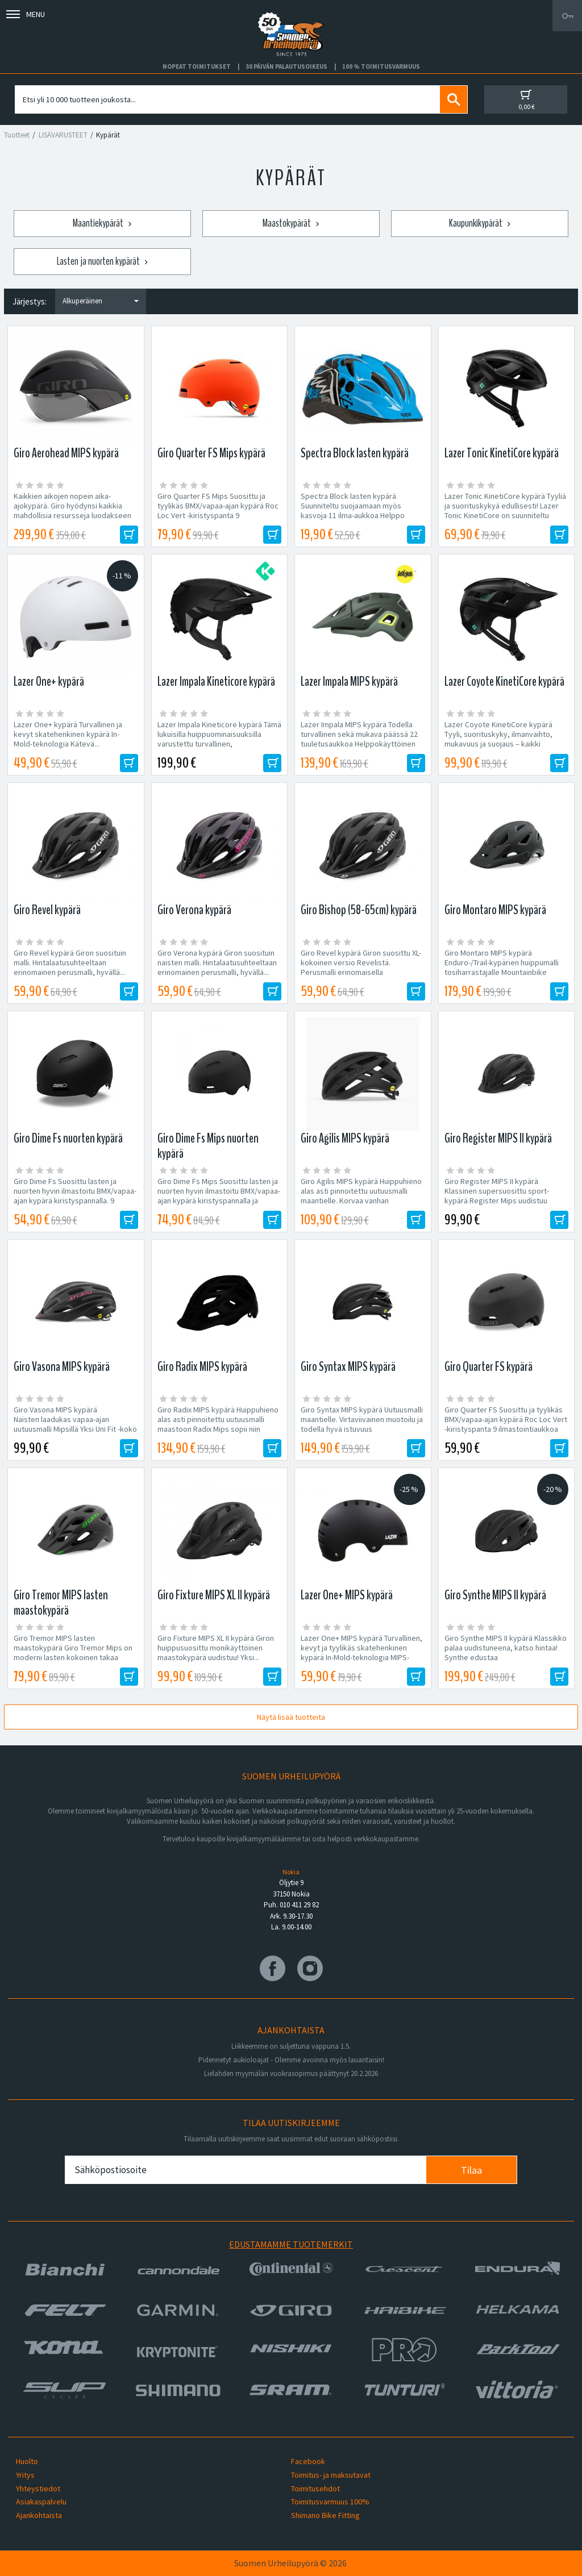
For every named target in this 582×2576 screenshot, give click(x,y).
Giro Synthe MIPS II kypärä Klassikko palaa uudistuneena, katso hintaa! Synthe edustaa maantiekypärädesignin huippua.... (506, 1652)
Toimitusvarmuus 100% (330, 2501)
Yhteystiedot (38, 2488)
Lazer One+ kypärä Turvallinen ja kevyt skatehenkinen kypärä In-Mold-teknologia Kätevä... (68, 734)
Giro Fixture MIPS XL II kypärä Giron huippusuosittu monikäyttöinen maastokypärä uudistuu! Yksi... (215, 1647)
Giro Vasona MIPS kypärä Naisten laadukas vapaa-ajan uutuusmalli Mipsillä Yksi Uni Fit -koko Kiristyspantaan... (75, 1424)
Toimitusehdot (315, 2488)
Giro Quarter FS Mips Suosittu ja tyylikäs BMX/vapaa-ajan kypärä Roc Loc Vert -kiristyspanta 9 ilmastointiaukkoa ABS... (217, 510)
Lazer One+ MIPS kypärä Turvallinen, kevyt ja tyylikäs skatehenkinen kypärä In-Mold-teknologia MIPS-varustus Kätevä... (361, 1652)
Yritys (25, 2475)
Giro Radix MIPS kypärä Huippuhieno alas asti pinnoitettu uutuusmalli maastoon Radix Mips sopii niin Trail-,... (217, 1424)
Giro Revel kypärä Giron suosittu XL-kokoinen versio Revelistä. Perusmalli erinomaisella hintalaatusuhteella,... (361, 967)
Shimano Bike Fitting (325, 2515)
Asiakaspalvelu (41, 2501)
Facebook (308, 2461)
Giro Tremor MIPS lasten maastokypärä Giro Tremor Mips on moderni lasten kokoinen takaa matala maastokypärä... (73, 1652)
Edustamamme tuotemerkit (291, 2244)
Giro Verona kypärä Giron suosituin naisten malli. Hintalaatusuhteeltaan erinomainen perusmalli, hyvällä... (217, 962)
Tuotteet (17, 135)
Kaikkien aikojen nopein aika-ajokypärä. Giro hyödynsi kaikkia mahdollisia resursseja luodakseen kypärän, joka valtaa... (72, 510)
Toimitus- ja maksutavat (331, 2475)
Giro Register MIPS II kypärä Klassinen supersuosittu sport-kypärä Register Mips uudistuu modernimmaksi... (496, 1196)
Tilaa (471, 2170)
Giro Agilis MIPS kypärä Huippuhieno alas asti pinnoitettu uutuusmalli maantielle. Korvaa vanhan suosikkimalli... (361, 1196)
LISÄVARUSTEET (63, 135)
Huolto (27, 2461)
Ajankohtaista (39, 2515)
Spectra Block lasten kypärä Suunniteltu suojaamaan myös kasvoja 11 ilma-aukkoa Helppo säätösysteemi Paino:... (353, 510)
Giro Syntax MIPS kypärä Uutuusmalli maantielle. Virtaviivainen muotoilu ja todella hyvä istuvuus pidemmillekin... (362, 1424)
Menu (25, 14)
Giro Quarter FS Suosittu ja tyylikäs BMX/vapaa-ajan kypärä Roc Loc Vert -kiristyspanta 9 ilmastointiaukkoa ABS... (505, 1424)
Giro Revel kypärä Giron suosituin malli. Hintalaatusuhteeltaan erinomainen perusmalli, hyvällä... (70, 962)
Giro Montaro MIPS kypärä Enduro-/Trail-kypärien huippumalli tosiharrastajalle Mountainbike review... (501, 967)
